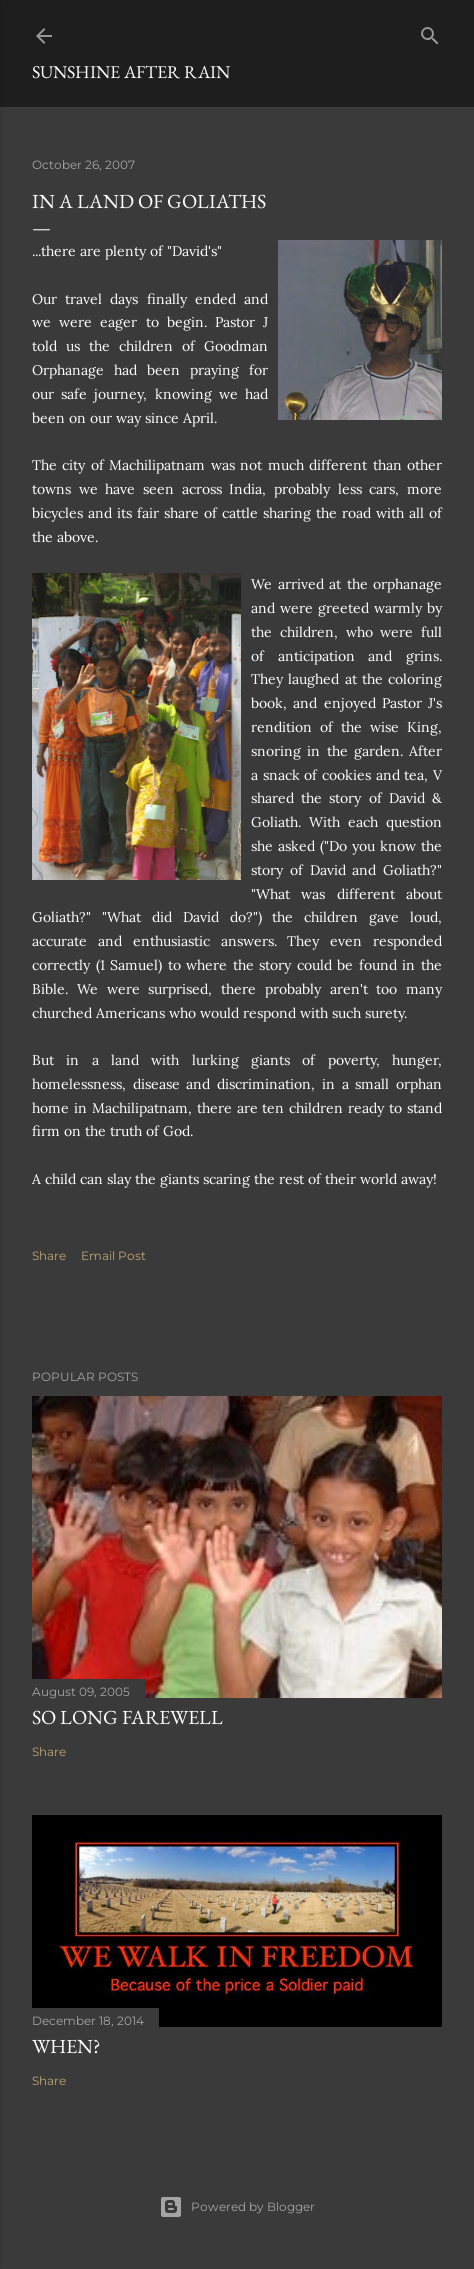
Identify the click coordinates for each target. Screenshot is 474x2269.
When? (66, 2046)
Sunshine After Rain (131, 71)
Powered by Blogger (237, 2207)
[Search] (430, 31)
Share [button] (49, 1255)
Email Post (113, 1255)
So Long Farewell (127, 1717)
